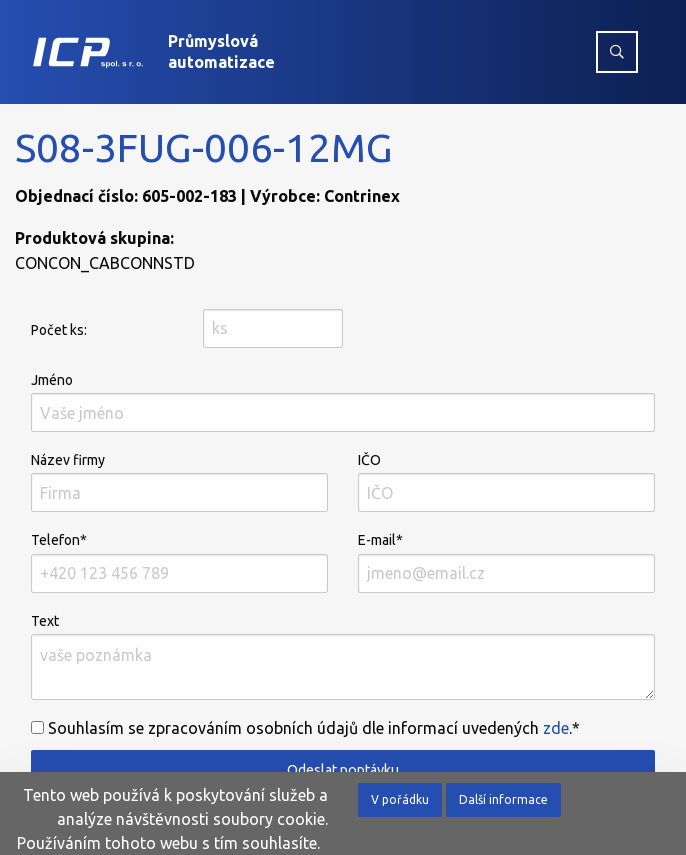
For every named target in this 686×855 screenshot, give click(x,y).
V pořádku (400, 799)
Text (343, 656)
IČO (506, 482)
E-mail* (506, 562)
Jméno (343, 402)
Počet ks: (59, 330)
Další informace (503, 799)
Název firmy (179, 482)
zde (556, 728)
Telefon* (179, 562)
